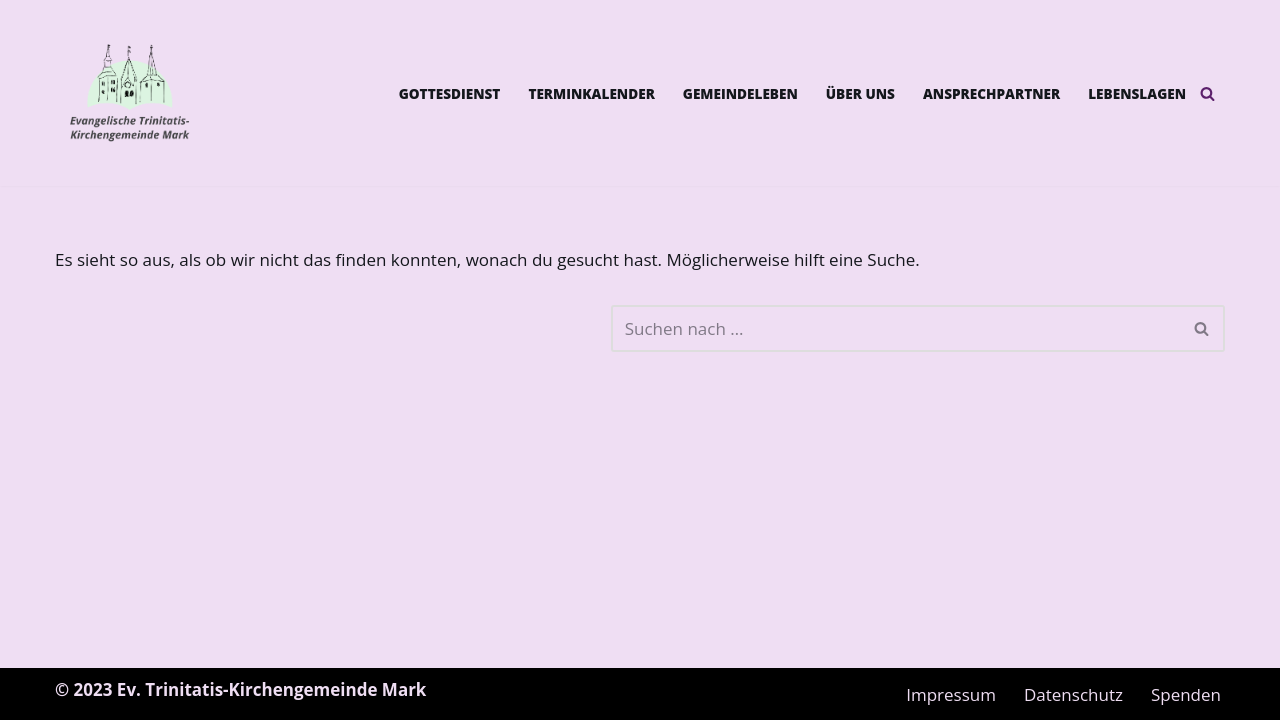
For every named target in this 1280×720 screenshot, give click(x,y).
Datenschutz (1073, 694)
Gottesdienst (450, 93)
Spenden (1186, 694)
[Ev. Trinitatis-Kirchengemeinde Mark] (130, 93)
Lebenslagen (1137, 93)
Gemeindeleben (740, 93)
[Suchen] (1207, 93)
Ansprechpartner (991, 93)
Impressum (951, 694)
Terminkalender (591, 93)
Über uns (860, 93)
